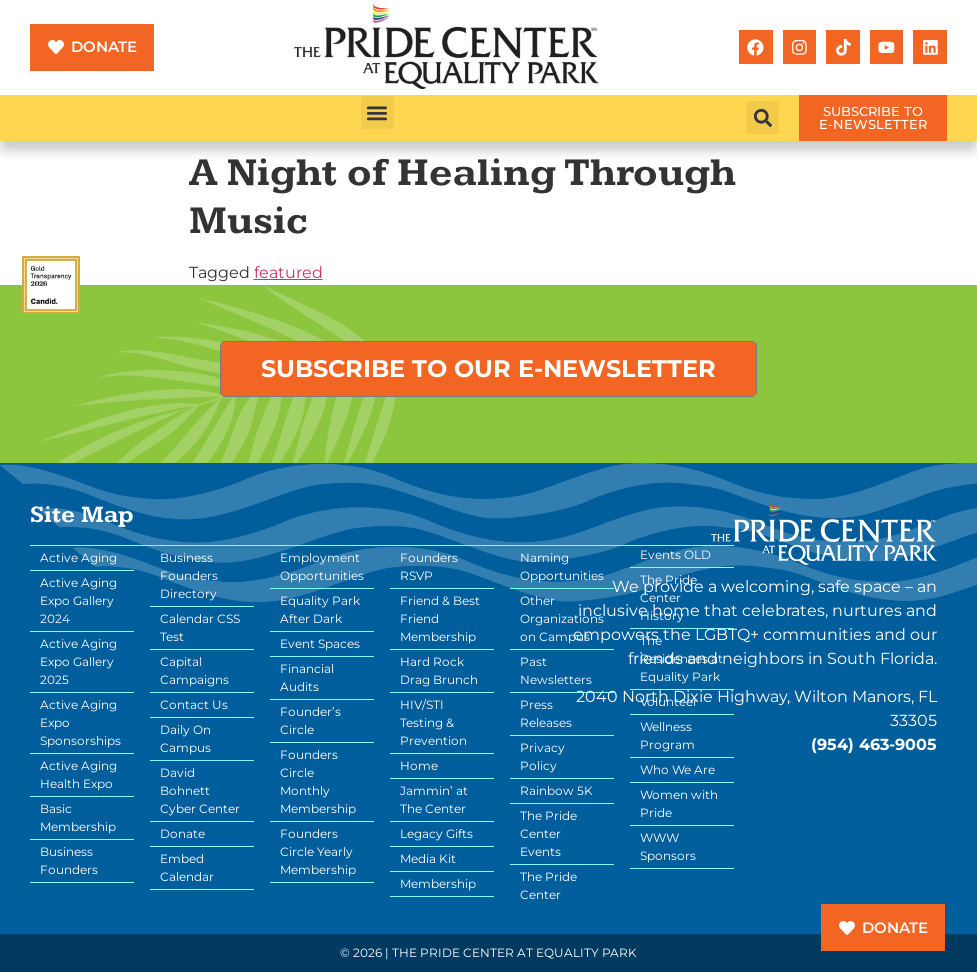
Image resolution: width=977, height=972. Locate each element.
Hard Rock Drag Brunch (439, 670)
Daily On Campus (185, 738)
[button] (377, 112)
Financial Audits (307, 677)
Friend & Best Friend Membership (440, 618)
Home (419, 765)
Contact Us (194, 704)
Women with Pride (679, 803)
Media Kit (428, 858)
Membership (438, 883)
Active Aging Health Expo (78, 774)
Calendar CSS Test (200, 627)
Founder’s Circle (310, 720)
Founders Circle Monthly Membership (318, 781)
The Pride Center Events (548, 833)
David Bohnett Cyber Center (200, 790)
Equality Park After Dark (320, 609)
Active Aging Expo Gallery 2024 (78, 600)
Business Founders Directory (189, 575)
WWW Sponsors (668, 846)
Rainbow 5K (556, 790)
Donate (182, 833)
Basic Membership (78, 817)
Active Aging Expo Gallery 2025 (78, 661)
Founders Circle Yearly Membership (318, 851)
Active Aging (78, 557)
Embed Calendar (187, 867)
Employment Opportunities (322, 566)
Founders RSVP (429, 566)
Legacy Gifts (436, 833)
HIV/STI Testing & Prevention (433, 722)
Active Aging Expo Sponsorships (80, 722)
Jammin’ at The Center (434, 799)
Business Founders (69, 860)
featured (288, 272)
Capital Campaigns (194, 670)
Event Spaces (320, 643)
